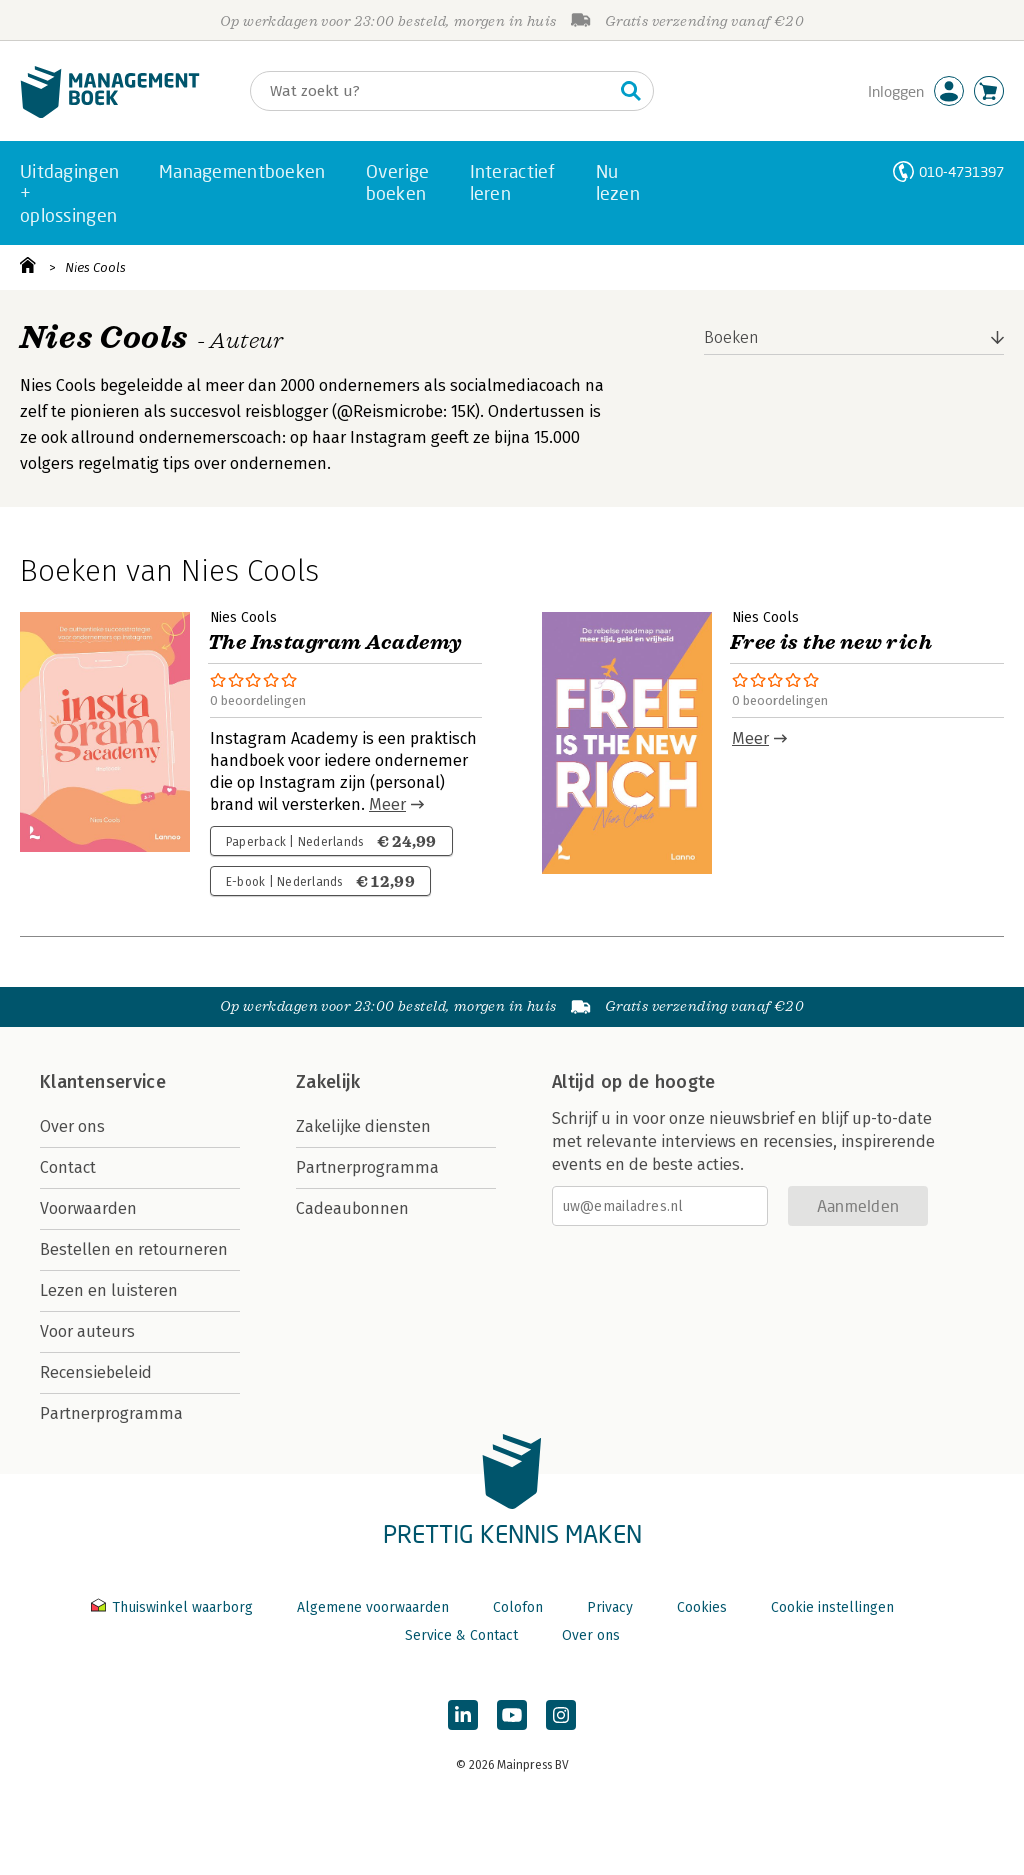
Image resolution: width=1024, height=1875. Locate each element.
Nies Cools (95, 267)
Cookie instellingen (832, 1607)
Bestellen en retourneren (134, 1249)
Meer (387, 804)
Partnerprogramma (111, 1413)
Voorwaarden (88, 1208)
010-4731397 (961, 171)
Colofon (518, 1607)
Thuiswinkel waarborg (174, 1607)
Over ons (72, 1126)
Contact (68, 1167)
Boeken (731, 337)
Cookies (702, 1607)
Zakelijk (328, 1082)
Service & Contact (461, 1635)
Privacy (610, 1607)
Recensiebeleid (96, 1372)
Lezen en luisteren (109, 1290)
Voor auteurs (87, 1331)
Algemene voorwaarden (373, 1607)
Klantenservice (103, 1082)
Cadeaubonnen (352, 1208)
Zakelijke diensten (363, 1126)
